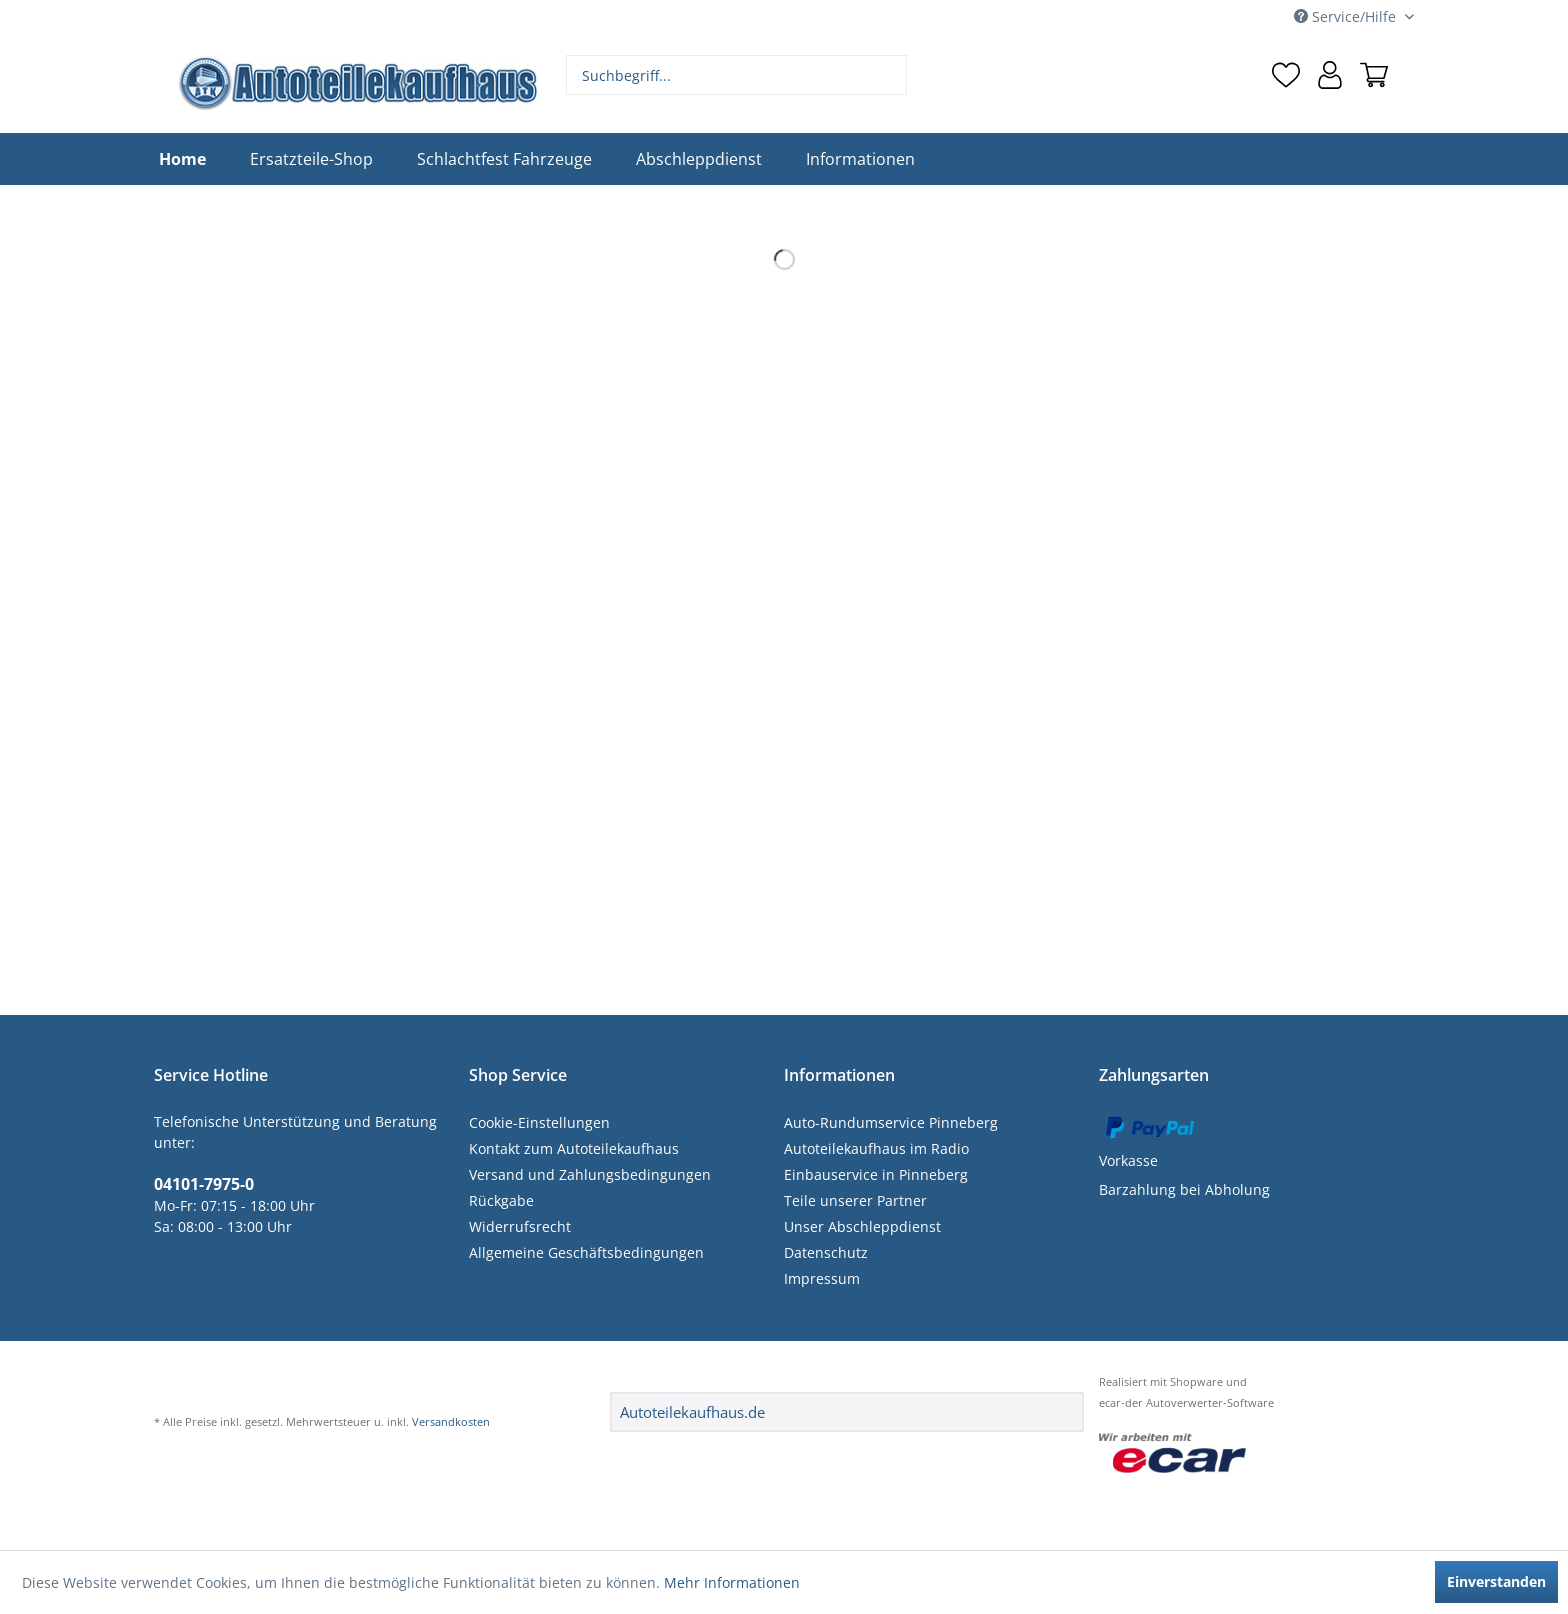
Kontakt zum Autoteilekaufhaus (574, 1148)
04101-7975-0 (204, 1184)
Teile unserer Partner (855, 1200)
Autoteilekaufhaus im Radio (876, 1148)
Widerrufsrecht (520, 1226)
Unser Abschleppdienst (862, 1226)
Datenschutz (826, 1252)
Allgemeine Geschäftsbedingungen (586, 1252)
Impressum (822, 1278)
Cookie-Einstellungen (539, 1122)
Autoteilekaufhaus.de (692, 1412)
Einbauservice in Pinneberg (876, 1174)
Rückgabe (501, 1200)
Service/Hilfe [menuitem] (1347, 16)
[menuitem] (737, 75)
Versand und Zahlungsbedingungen (590, 1174)
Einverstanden (1496, 1581)
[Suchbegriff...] (737, 75)
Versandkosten (451, 1421)
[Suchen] (889, 75)
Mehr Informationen (732, 1582)
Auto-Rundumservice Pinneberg (891, 1122)
